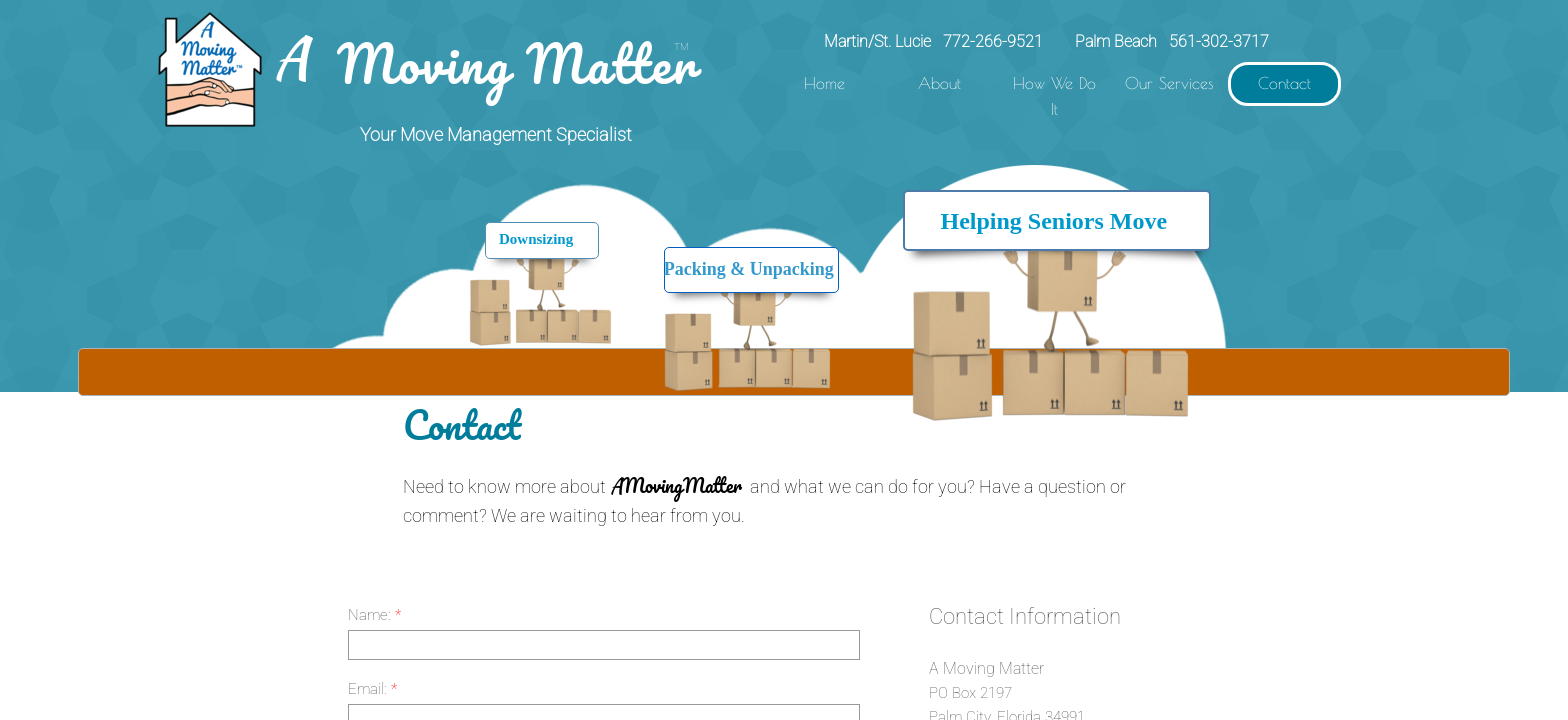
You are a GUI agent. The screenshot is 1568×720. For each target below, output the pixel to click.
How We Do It (1054, 96)
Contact (1284, 83)
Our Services (1169, 83)
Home (824, 83)
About (939, 83)
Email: (372, 689)
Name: (374, 615)
